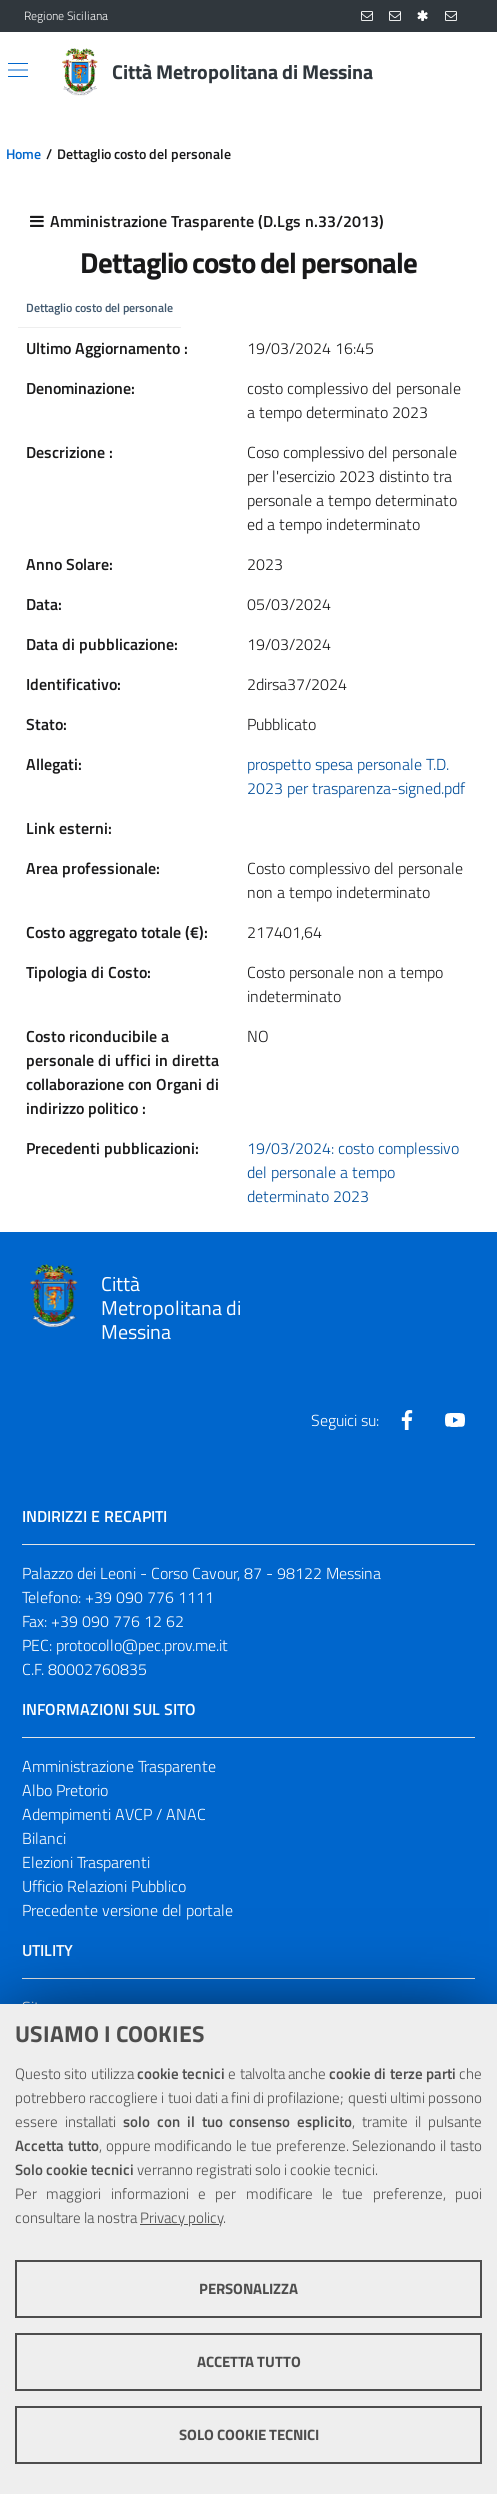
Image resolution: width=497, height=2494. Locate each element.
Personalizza (248, 2288)
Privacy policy (181, 2217)
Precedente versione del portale (127, 1910)
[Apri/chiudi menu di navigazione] (18, 70)
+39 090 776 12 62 (117, 1621)
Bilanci (44, 1838)
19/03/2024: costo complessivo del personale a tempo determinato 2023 (353, 1172)
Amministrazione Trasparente (119, 1766)
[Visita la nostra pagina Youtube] (455, 1420)
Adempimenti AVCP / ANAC (114, 1814)
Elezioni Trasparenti (86, 1862)
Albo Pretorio (65, 1790)
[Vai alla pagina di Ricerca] (461, 72)
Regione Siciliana (66, 16)
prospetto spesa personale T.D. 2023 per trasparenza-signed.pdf (356, 776)
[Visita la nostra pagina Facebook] (407, 1420)
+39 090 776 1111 (149, 1597)
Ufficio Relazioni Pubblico (104, 1886)
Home (23, 154)
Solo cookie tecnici (249, 2434)
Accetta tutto (249, 2361)
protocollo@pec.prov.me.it (142, 1645)
